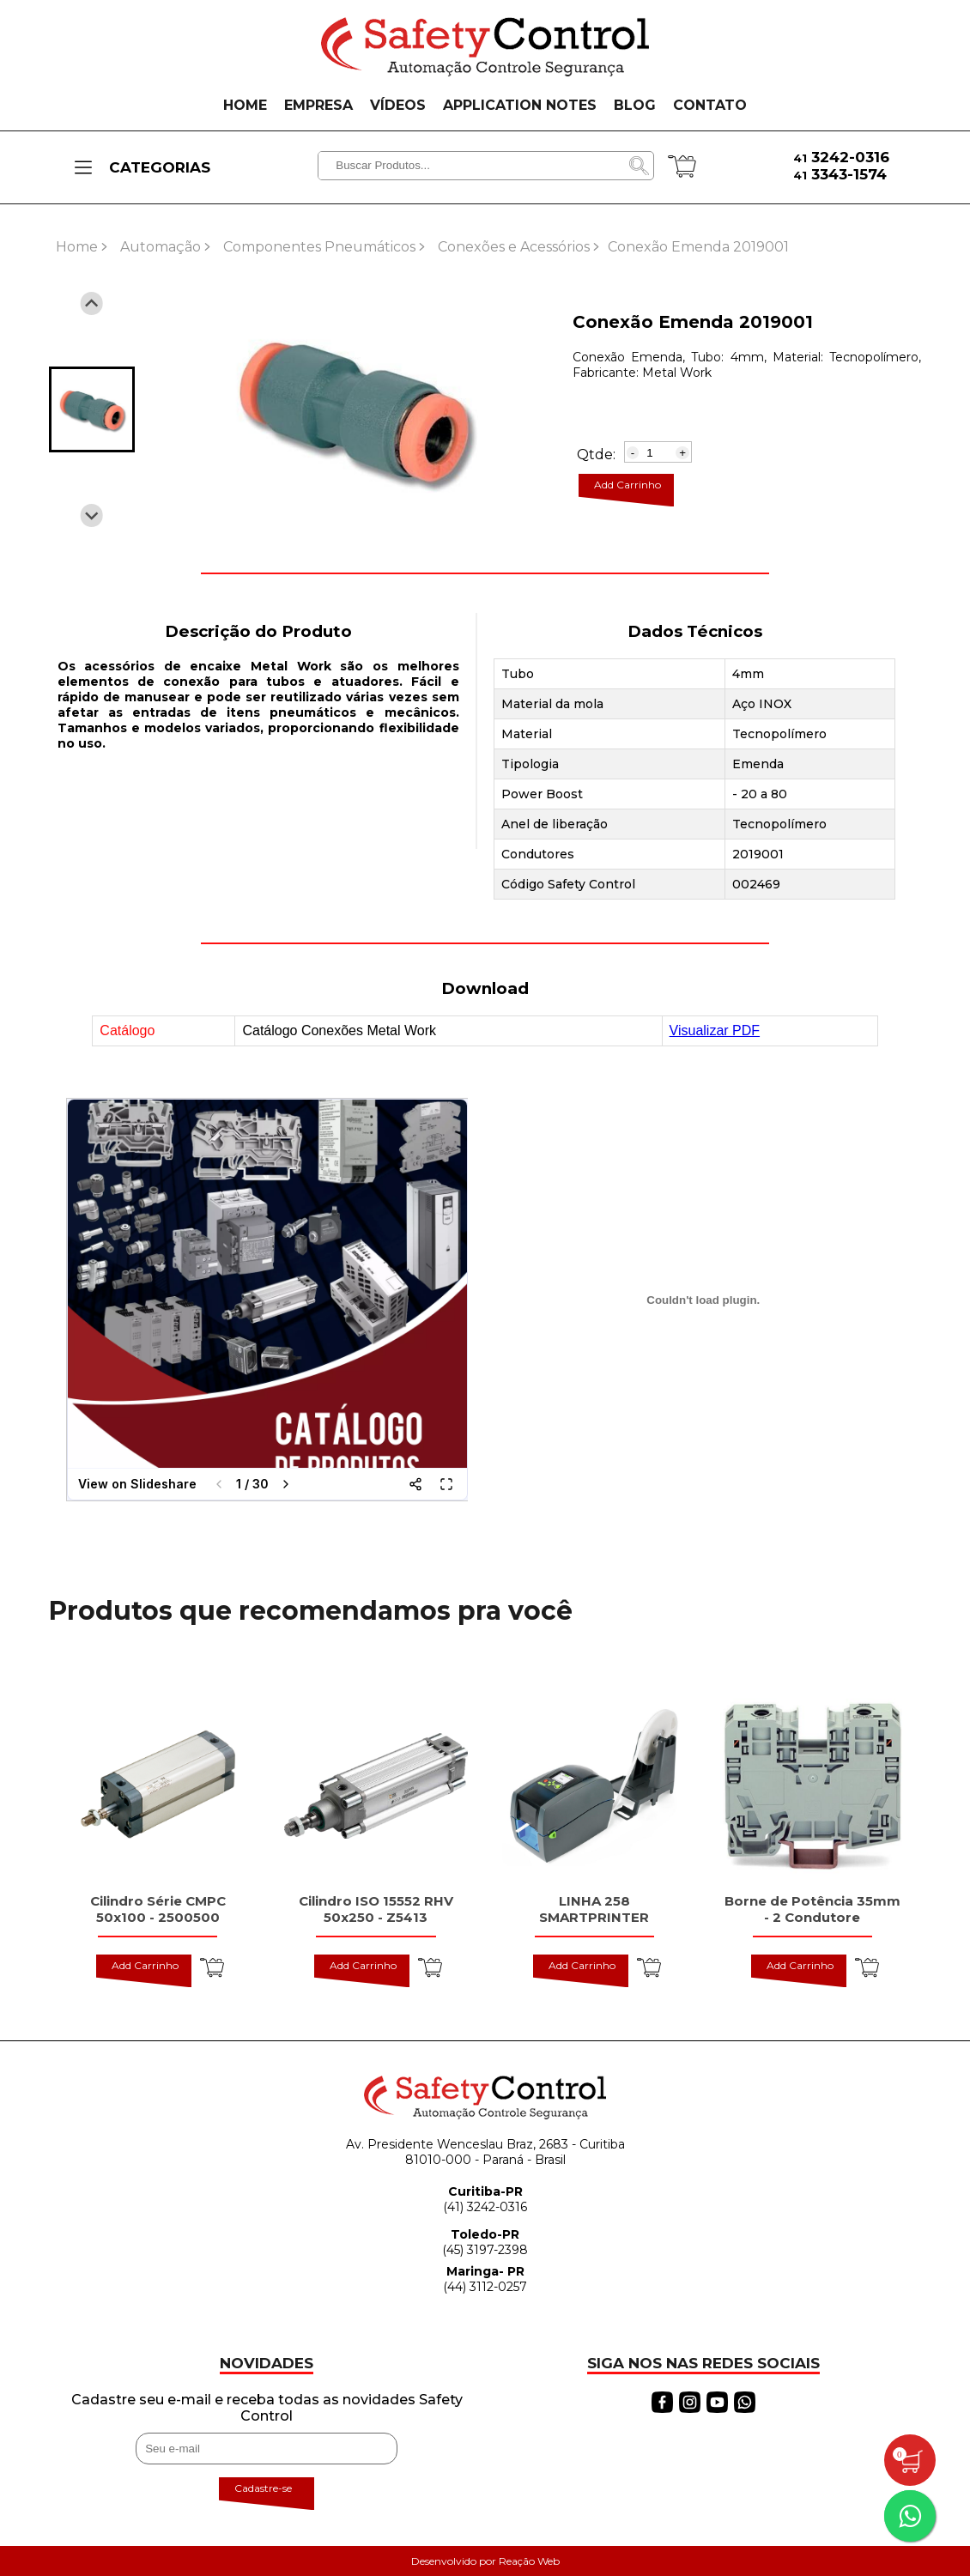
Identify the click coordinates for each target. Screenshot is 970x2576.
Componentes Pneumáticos (319, 247)
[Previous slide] (91, 303)
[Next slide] (91, 515)
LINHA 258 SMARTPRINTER (594, 1909)
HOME (245, 105)
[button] (92, 409)
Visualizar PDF (715, 1030)
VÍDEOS (398, 105)
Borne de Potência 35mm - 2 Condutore (812, 1909)
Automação (160, 247)
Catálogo (127, 1030)
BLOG (635, 105)
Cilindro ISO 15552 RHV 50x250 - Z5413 (376, 1909)
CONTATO (710, 105)
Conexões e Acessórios (514, 247)
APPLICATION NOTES (520, 105)
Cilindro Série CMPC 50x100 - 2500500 (158, 1909)
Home (77, 247)
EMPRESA (318, 105)
